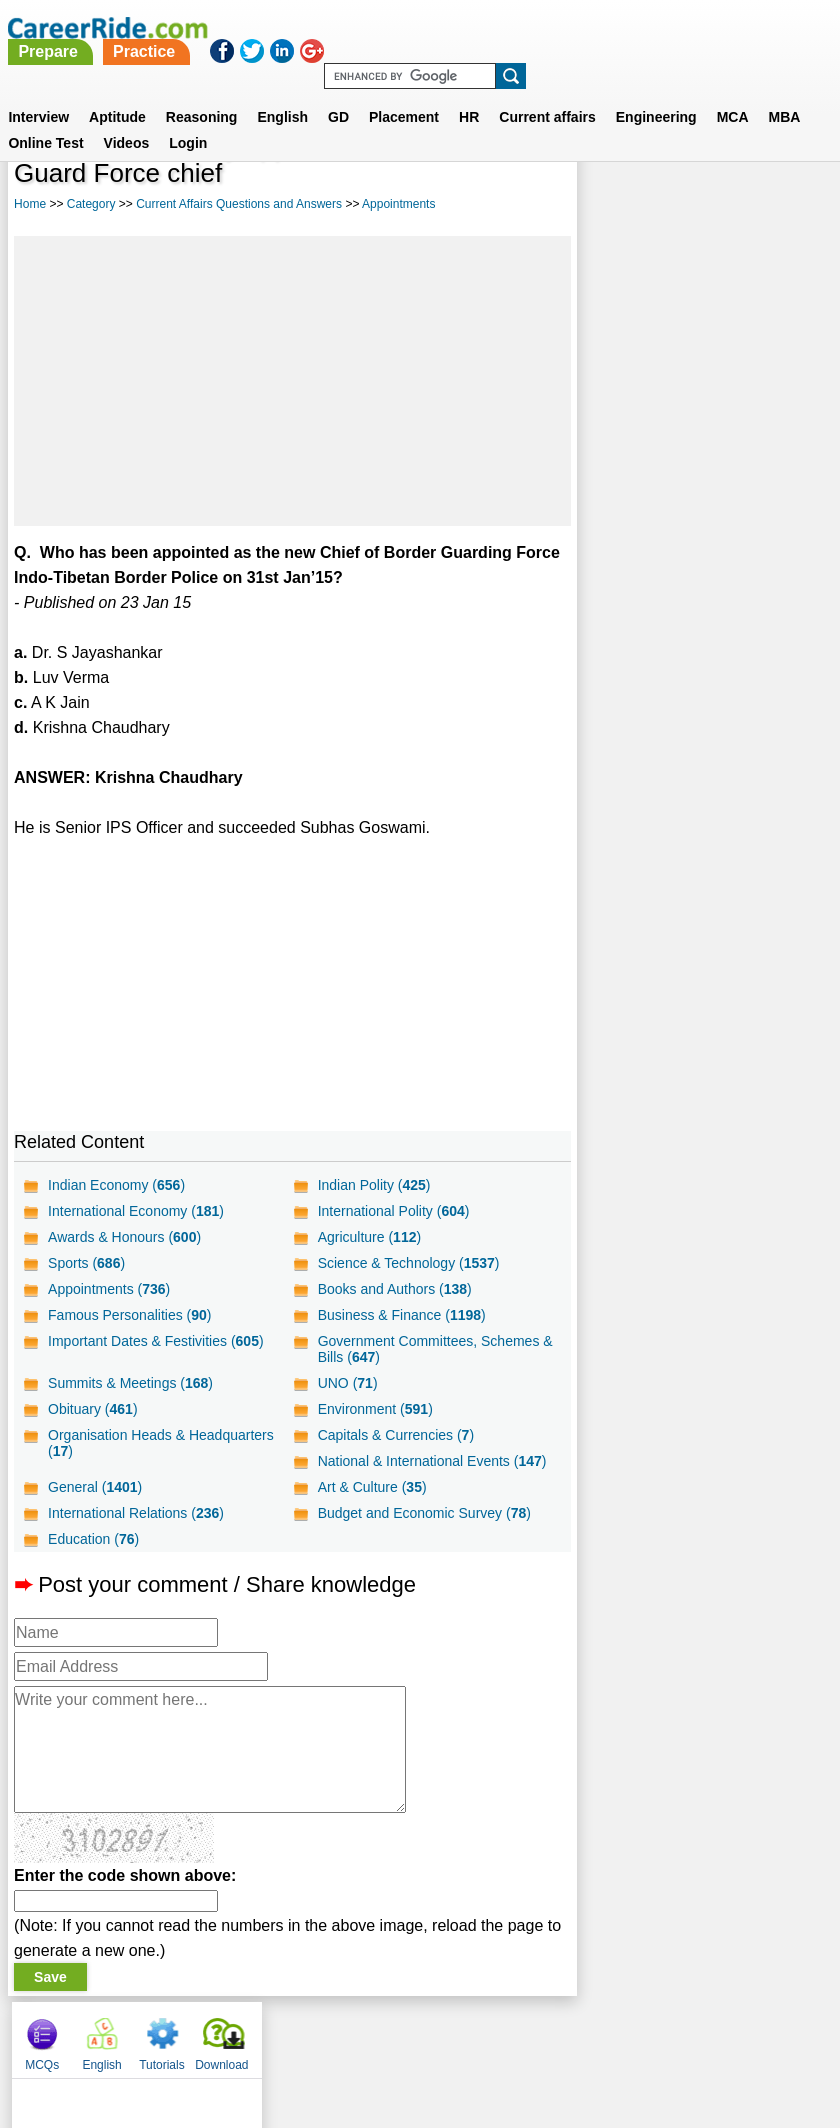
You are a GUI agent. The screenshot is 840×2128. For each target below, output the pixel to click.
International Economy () (136, 1211)
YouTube (561, 2035)
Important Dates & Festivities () (156, 1341)
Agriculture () (369, 1237)
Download (787, 180)
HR (469, 93)
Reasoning (202, 93)
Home (30, 204)
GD (338, 93)
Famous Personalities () (129, 1315)
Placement (404, 93)
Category (91, 204)
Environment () (374, 1409)
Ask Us (493, 2035)
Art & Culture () (371, 1487)
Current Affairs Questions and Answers (239, 204)
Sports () (86, 1263)
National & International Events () (431, 1461)
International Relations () (136, 1513)
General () (95, 1487)
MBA (785, 93)
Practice (453, 27)
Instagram (639, 2035)
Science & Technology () (408, 1263)
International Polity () (393, 1211)
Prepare (357, 27)
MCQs (608, 180)
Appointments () (109, 1289)
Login (188, 119)
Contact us (318, 2035)
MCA (733, 93)
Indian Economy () (116, 1185)
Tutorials (728, 180)
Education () (93, 1539)
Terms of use (411, 2035)
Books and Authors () (394, 1289)
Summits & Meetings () (130, 1383)
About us (238, 2035)
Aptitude (117, 93)
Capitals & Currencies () (395, 1435)
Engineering (656, 93)
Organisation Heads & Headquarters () (161, 1443)
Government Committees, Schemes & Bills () (428, 1349)
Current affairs (547, 93)
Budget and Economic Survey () (423, 1513)
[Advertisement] (291, 381)
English (282, 93)
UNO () (347, 1383)
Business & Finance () (401, 1315)
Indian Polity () (373, 1185)
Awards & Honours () (124, 1237)
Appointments (398, 204)
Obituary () (93, 1409)
